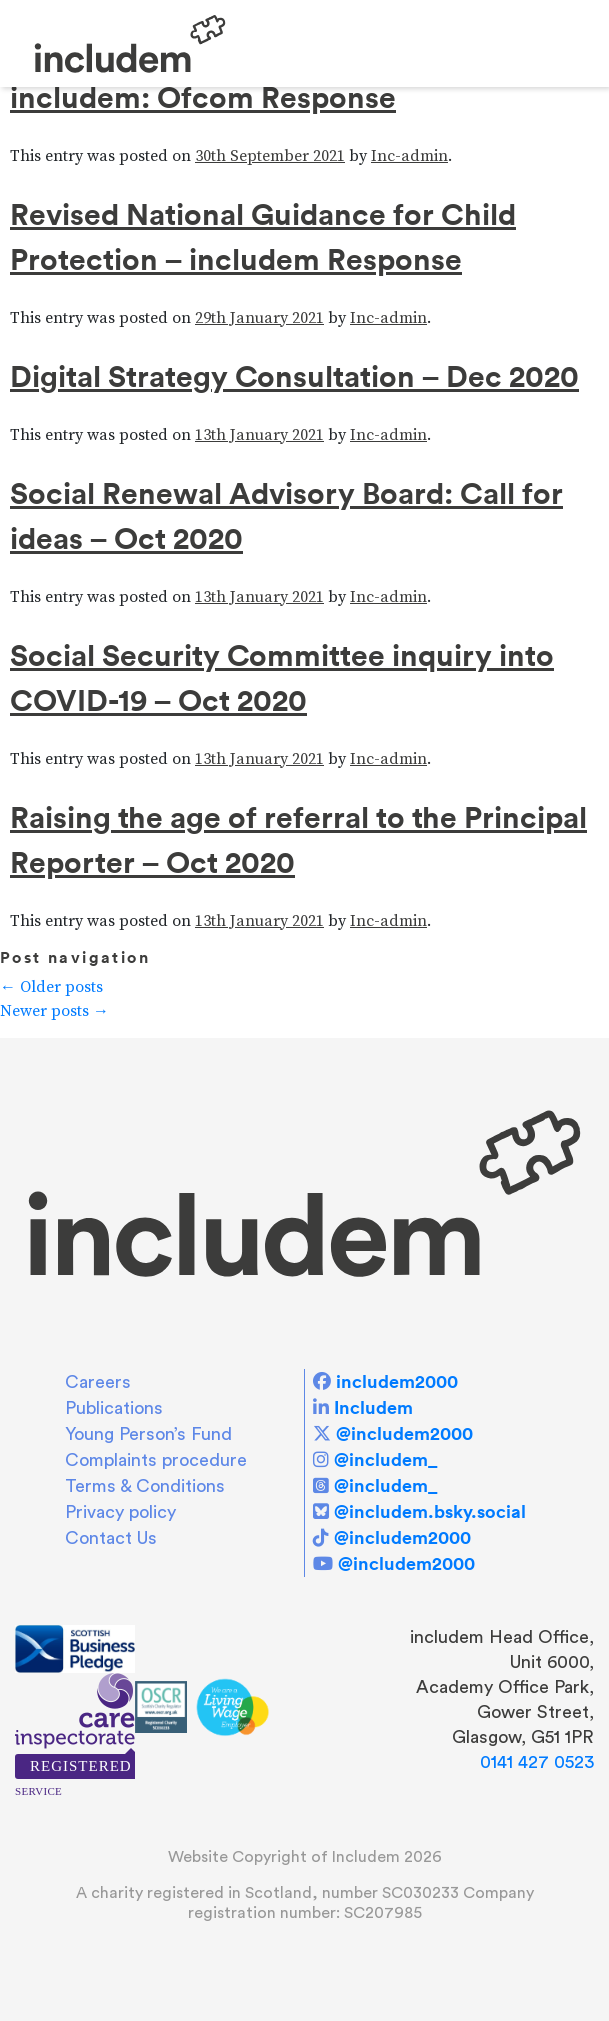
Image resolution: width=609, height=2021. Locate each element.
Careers (98, 1382)
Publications (114, 1408)
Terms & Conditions (145, 1486)
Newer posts (54, 1011)
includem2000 (397, 1381)
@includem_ (385, 1459)
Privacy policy (120, 1512)
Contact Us (111, 1538)
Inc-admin (409, 156)
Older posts (51, 987)
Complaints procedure (156, 1460)
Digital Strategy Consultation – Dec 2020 (294, 376)
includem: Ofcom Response (203, 97)
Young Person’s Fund (148, 1434)
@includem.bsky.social (430, 1511)
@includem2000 (404, 1433)
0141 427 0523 (537, 1762)
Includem (373, 1407)
